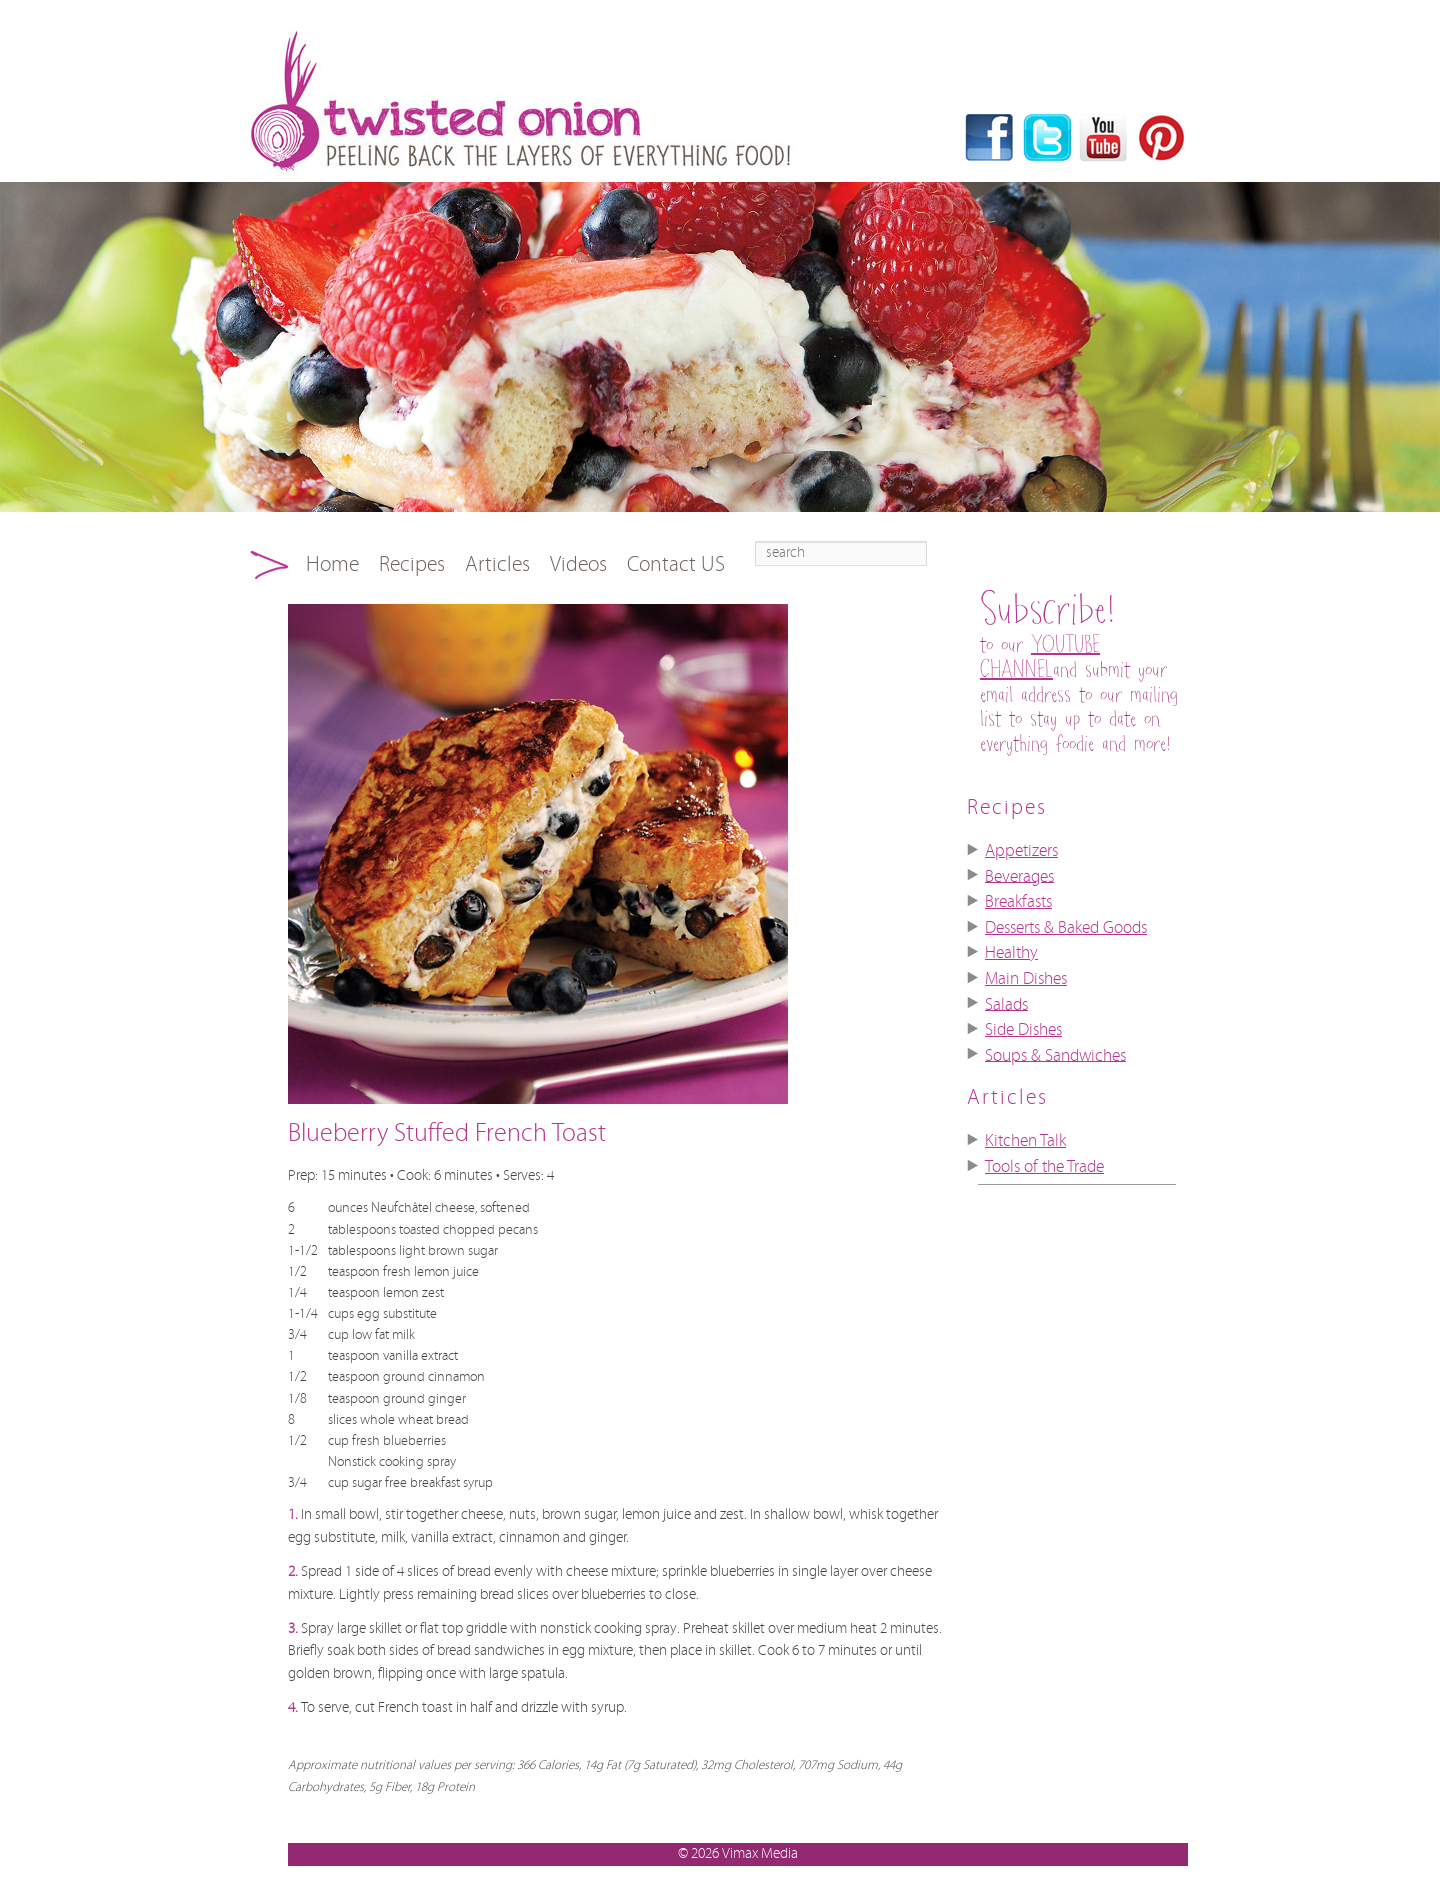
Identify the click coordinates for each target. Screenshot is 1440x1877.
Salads (1006, 1004)
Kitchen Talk (1025, 1141)
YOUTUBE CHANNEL (1040, 658)
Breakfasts (1018, 902)
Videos (578, 564)
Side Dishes (1023, 1030)
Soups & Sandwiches (1055, 1055)
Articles (497, 564)
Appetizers (1021, 851)
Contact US (676, 564)
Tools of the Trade (1044, 1167)
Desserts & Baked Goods (1066, 928)
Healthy (1011, 953)
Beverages (1019, 876)
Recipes (412, 564)
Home (332, 564)
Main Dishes (1026, 979)
